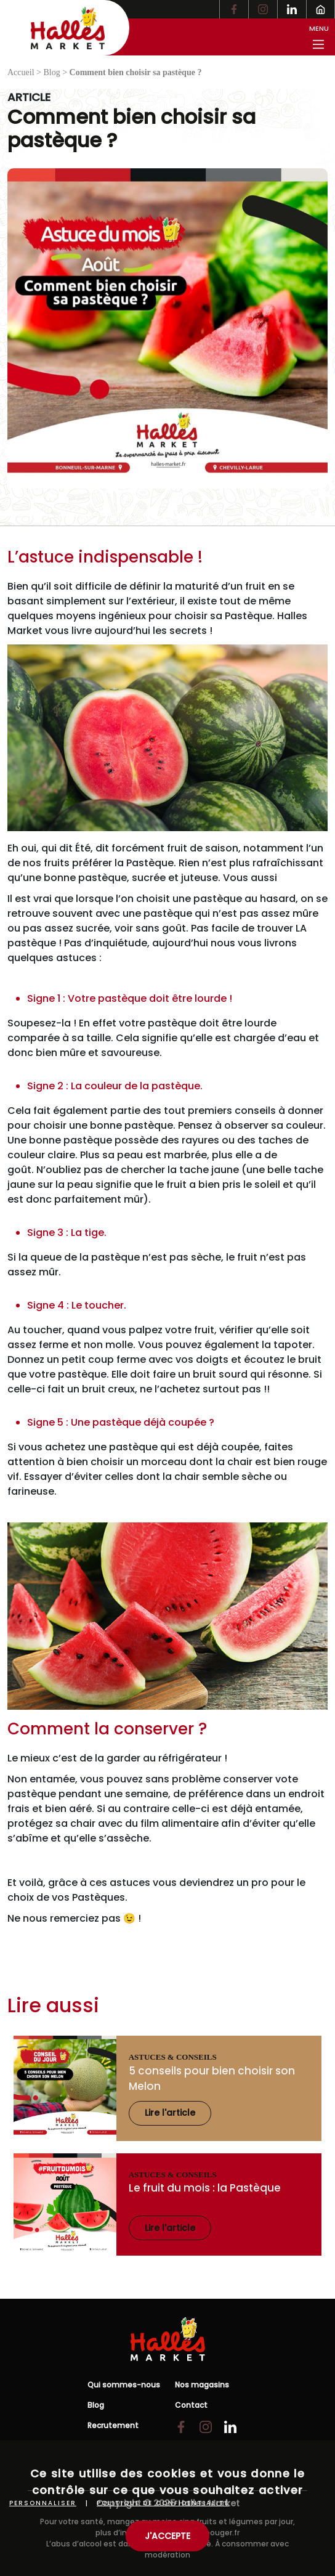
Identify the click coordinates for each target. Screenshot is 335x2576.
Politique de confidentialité (163, 2503)
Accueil (20, 72)
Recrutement (113, 2425)
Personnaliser (42, 2503)
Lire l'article (170, 2113)
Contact (191, 2405)
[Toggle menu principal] (318, 36)
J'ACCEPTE (167, 2536)
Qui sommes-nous (123, 2384)
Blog (51, 72)
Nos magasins (202, 2384)
